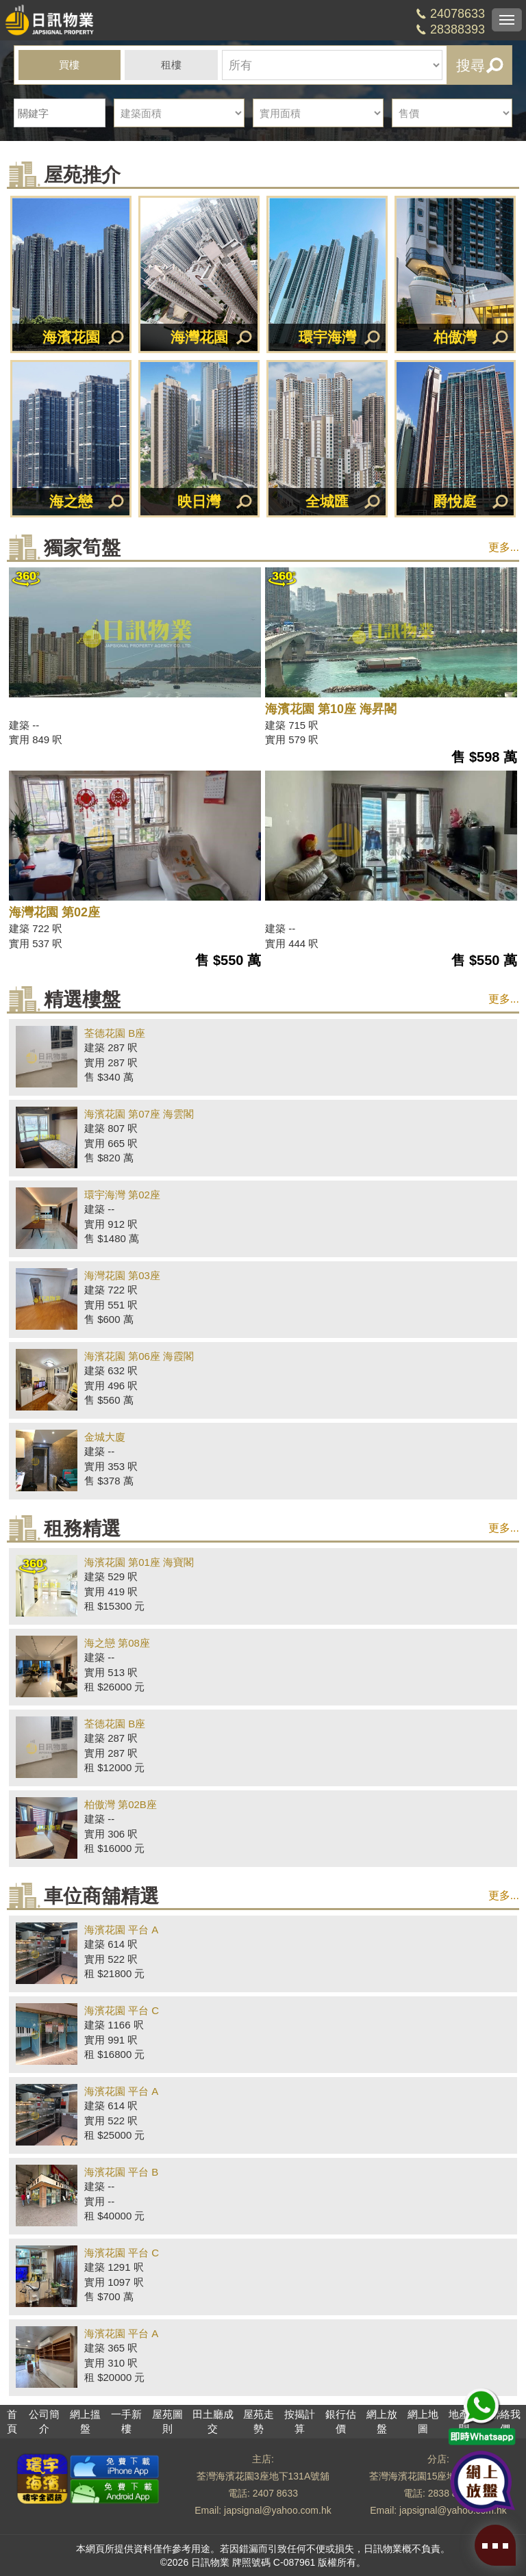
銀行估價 (340, 2421)
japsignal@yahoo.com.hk (277, 2510)
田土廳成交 (213, 2421)
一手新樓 (126, 2421)
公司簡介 (44, 2421)
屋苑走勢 (258, 2421)
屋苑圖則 (167, 2421)
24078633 (457, 14)
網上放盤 (381, 2421)
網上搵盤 (85, 2421)
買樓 (69, 64)
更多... (503, 547)
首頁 (12, 2421)
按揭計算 (299, 2421)
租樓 (171, 64)
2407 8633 (275, 2493)
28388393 (457, 29)
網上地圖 (423, 2421)
